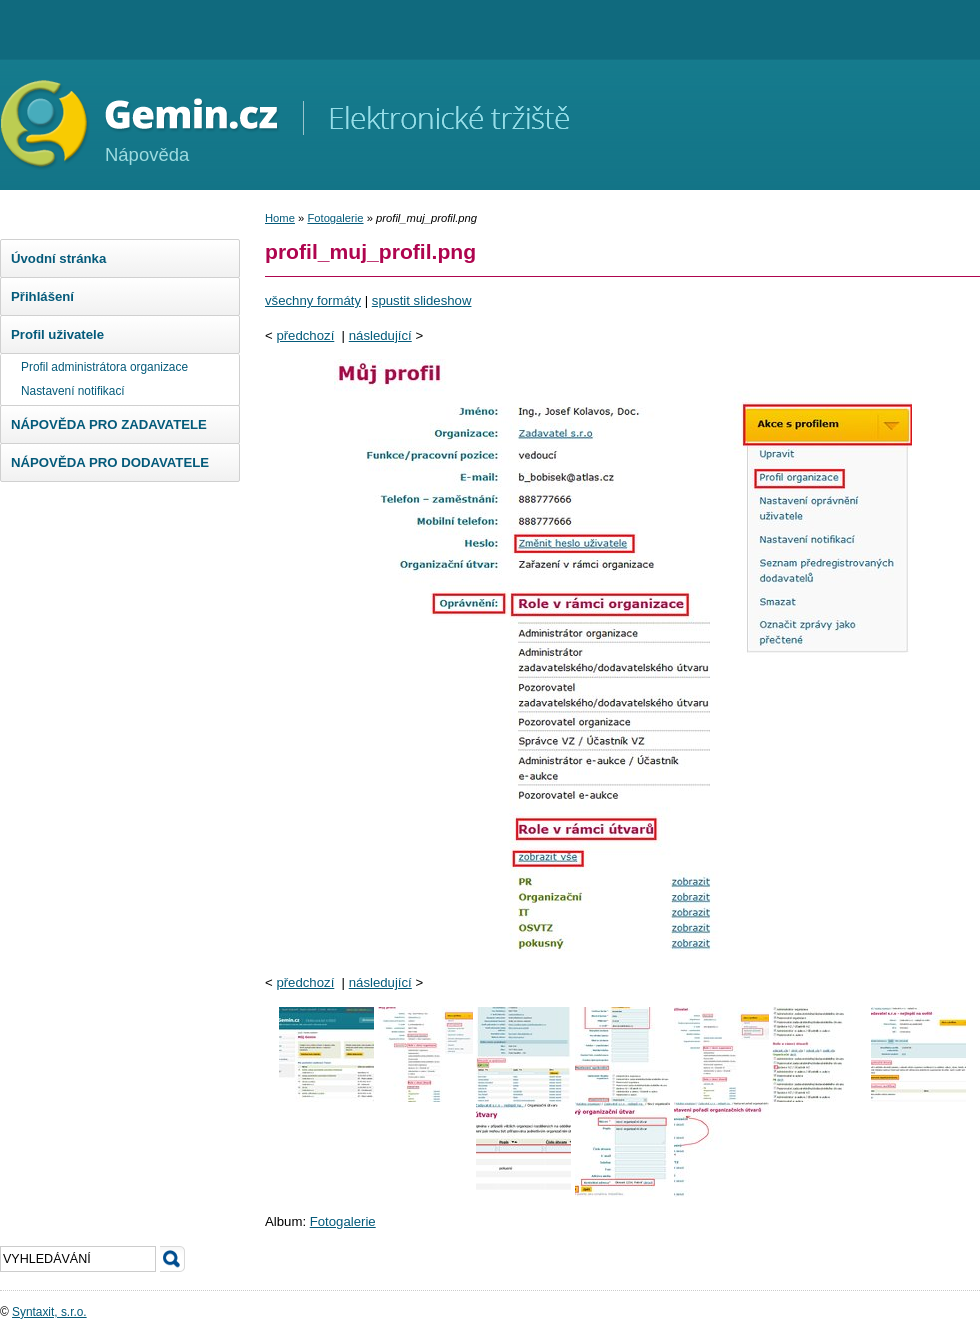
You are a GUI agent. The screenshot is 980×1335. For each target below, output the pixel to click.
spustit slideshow (422, 300)
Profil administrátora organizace (104, 367)
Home (280, 218)
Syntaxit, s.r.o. (49, 1312)
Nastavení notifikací (73, 391)
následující (380, 335)
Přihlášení (42, 296)
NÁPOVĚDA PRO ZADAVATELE (109, 424)
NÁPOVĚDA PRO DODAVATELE (110, 462)
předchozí (305, 335)
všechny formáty (313, 300)
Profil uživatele (57, 334)
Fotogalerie (335, 218)
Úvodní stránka (58, 258)
